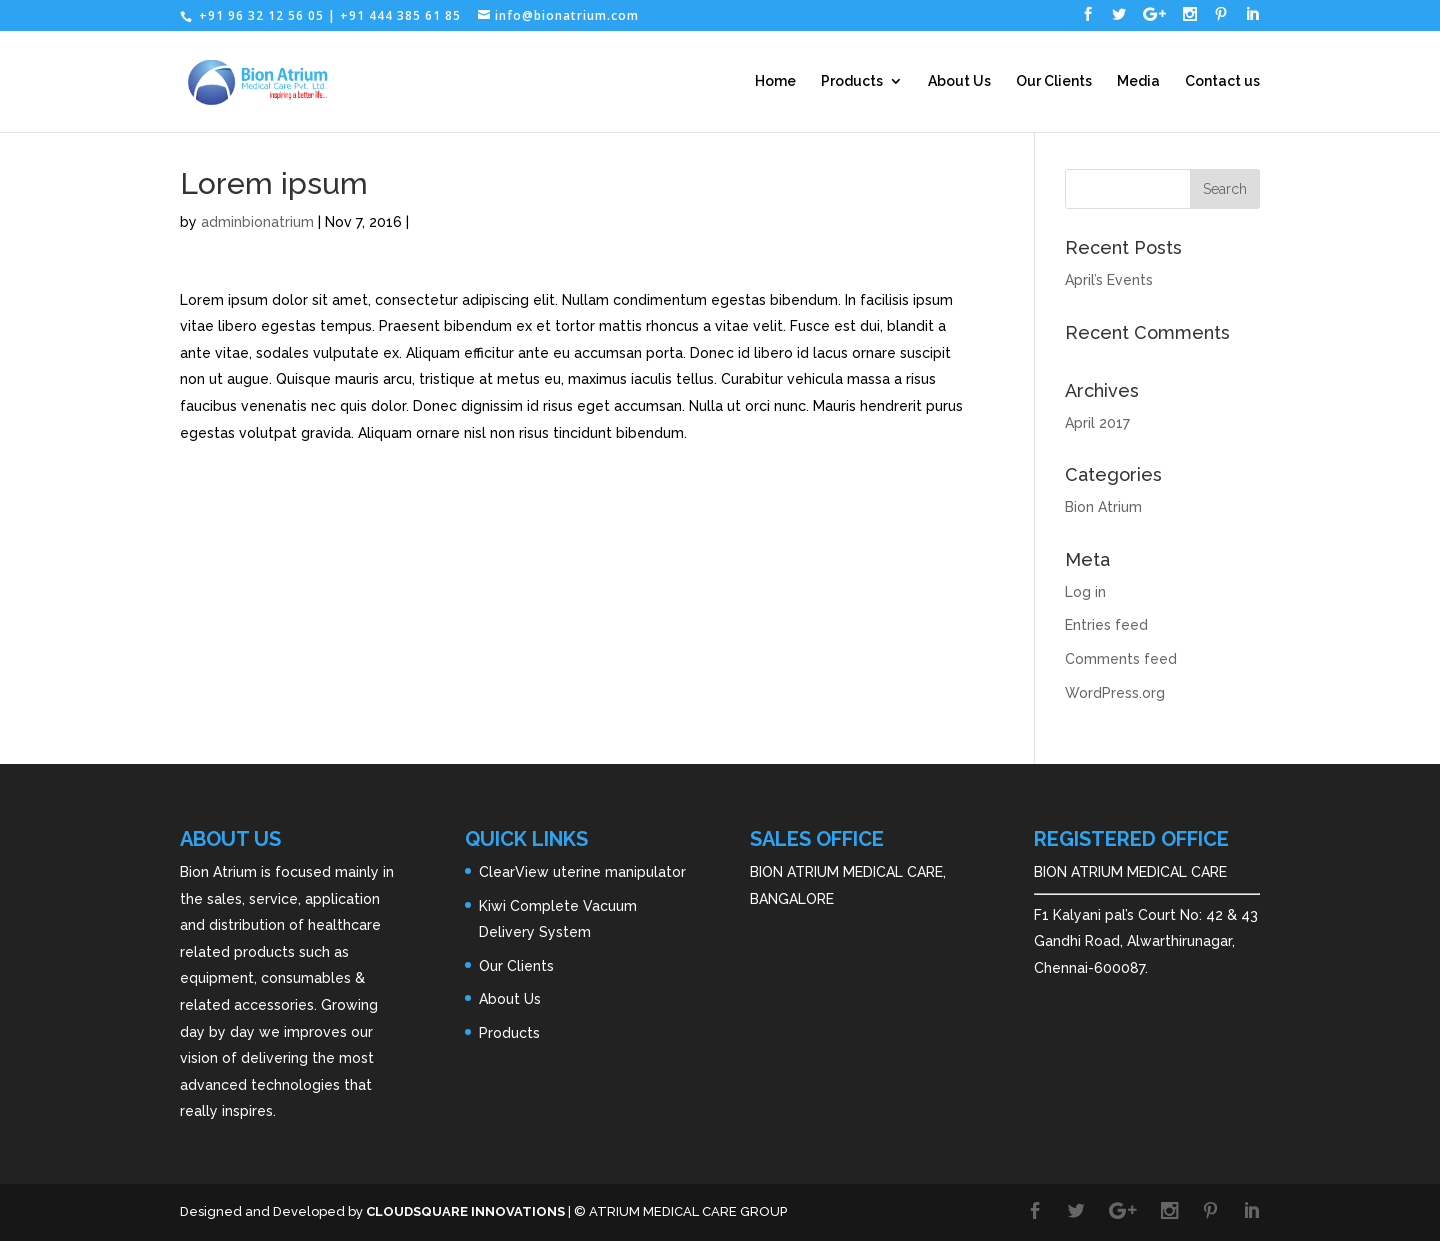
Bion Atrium (1103, 507)
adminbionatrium (257, 222)
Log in (1085, 592)
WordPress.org (1115, 693)
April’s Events (1109, 280)
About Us (959, 81)
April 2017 (1097, 423)
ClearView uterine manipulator (582, 872)
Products (852, 81)
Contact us (1222, 81)
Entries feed (1106, 625)
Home (775, 81)
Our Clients (1054, 81)
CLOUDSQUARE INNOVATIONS (465, 1211)
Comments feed (1121, 659)
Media (1138, 81)
